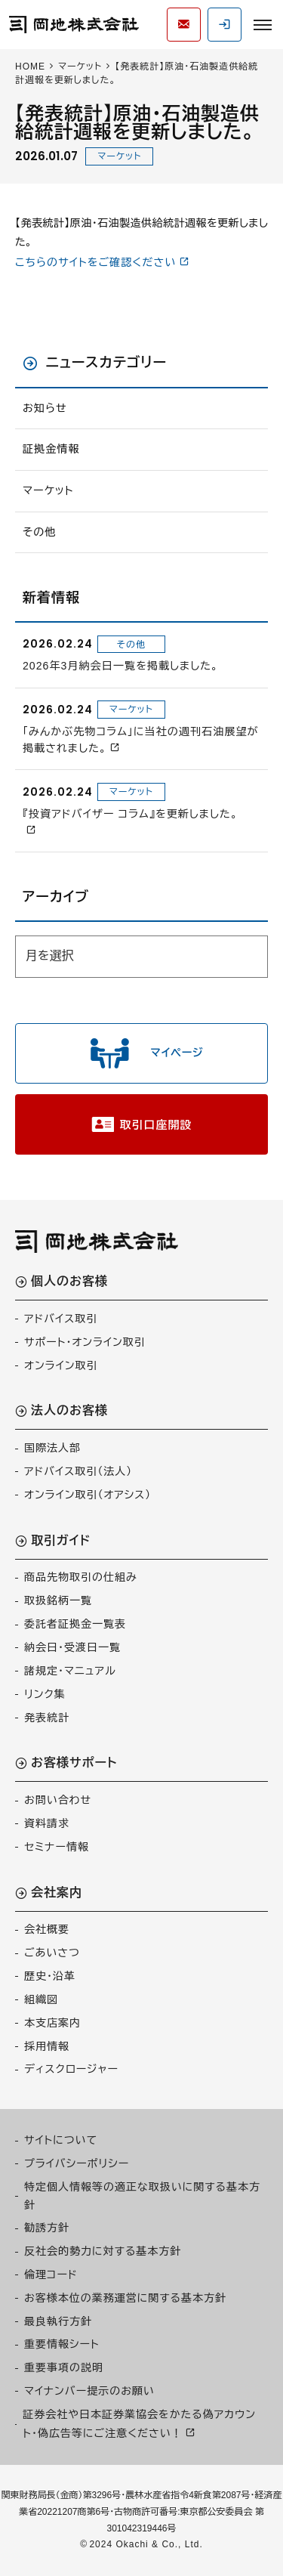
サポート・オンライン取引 (85, 1342)
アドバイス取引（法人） (78, 1471)
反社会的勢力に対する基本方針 (102, 2251)
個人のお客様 (69, 1282)
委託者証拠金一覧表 (75, 1624)
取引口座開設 (156, 1124)
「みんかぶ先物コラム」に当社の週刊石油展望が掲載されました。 (141, 739)
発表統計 (46, 1718)
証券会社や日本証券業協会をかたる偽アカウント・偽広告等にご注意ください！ (139, 2423)
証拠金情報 (51, 449)
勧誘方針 (46, 2228)
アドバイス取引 (60, 1319)
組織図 (41, 1999)
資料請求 (46, 1823)
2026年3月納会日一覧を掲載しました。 (121, 666)
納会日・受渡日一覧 (72, 1647)
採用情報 (46, 2046)
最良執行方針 (58, 2321)
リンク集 (45, 1694)
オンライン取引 (60, 1365)
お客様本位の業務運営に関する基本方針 (125, 2298)
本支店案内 (52, 2023)
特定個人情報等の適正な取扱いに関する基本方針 (142, 2196)
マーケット (119, 156)
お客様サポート (74, 1763)
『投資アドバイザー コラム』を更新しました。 (130, 814)
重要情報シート (62, 2344)
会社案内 (56, 1893)
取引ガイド (61, 1541)
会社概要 (46, 1929)
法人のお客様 (69, 1411)
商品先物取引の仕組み (80, 1577)
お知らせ (45, 408)
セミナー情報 (56, 1847)
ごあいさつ (52, 1953)
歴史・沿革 (49, 1976)
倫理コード (51, 2274)
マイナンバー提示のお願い (89, 2391)
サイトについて (60, 2140)
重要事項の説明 (63, 2367)
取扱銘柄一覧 (58, 1600)
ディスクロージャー (71, 2069)
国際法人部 (52, 1448)
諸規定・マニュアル (70, 1671)
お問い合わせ (57, 1800)
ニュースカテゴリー (106, 362)
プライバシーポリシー (76, 2163)
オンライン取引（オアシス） (87, 1495)
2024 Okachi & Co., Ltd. (145, 2544)
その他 (39, 532)
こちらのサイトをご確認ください (95, 262)
